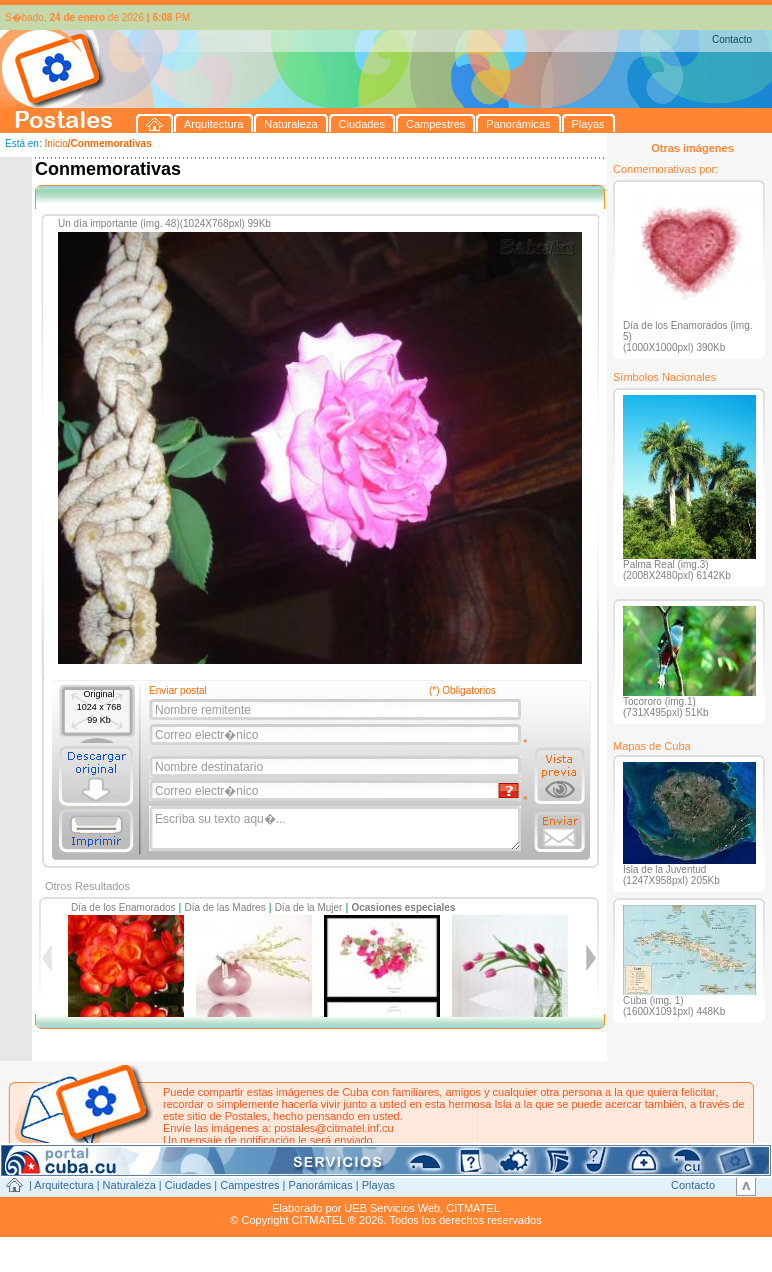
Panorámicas (321, 1185)
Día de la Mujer (309, 907)
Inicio (55, 143)
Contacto (732, 39)
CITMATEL (473, 1208)
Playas (378, 1185)
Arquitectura (63, 1185)
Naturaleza (129, 1185)
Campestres (249, 1185)
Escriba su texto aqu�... (336, 829)
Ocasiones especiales (403, 907)
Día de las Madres (225, 907)
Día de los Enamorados (123, 907)
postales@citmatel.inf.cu (333, 1128)
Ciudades (188, 1185)
